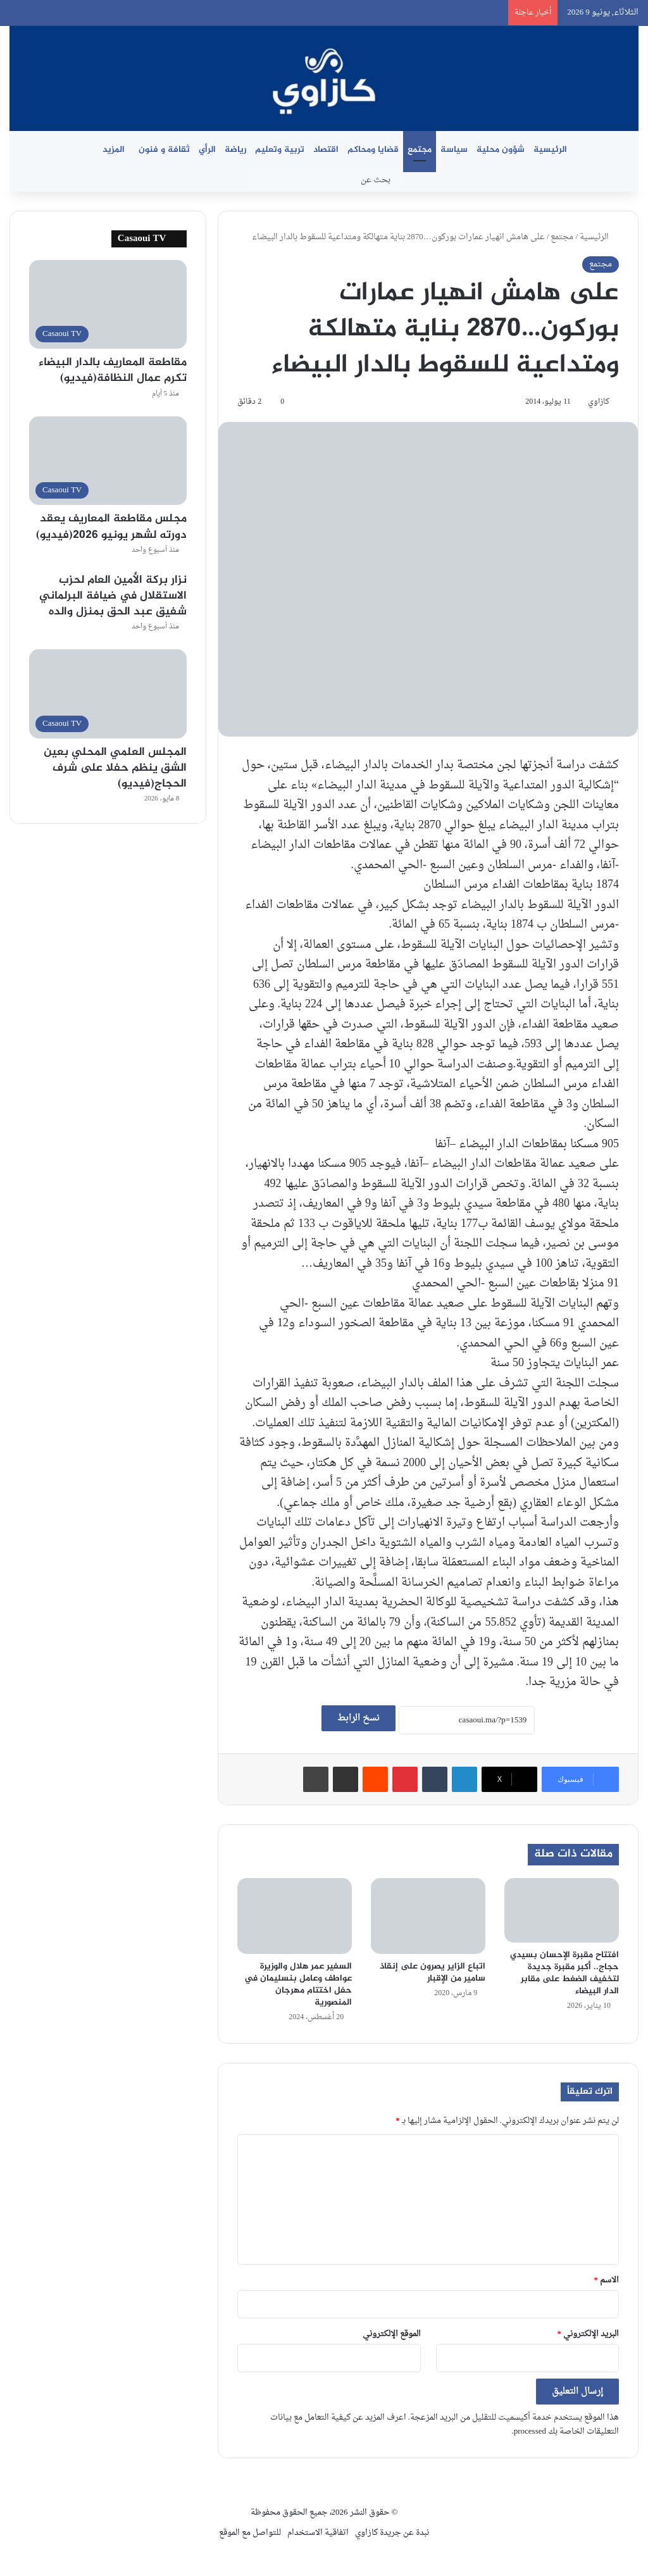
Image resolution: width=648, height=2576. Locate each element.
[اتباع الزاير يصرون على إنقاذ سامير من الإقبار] (428, 1916)
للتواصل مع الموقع (250, 2533)
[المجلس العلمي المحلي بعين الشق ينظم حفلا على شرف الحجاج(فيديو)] (108, 693)
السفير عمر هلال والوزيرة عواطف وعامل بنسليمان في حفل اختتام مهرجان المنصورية (298, 1984)
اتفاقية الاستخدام (318, 2533)
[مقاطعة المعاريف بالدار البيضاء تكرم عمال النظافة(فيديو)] (108, 304)
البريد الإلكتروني (589, 2334)
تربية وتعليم (279, 149)
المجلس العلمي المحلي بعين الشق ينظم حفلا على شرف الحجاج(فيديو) (115, 768)
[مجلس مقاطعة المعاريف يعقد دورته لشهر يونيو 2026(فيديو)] (108, 461)
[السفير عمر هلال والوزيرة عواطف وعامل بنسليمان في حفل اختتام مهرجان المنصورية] (294, 1916)
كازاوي (598, 402)
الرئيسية (550, 149)
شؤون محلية (501, 149)
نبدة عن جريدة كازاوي (392, 2533)
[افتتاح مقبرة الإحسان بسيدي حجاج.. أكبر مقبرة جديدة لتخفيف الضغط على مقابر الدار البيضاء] (561, 1910)
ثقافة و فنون (164, 149)
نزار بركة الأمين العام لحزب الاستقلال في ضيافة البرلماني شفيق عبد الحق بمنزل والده (113, 596)
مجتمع (420, 149)
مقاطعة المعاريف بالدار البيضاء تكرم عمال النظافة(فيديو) (113, 370)
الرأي (207, 149)
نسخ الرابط (358, 1718)
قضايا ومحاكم (373, 149)
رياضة (235, 149)
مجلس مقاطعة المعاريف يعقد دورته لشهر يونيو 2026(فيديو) (111, 526)
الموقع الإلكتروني (392, 2334)
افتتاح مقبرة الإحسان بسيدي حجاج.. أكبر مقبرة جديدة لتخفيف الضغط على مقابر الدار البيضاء (564, 1973)
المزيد (114, 149)
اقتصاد (326, 149)
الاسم (607, 2280)
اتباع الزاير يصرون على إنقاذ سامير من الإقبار (432, 1972)
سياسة (454, 149)
